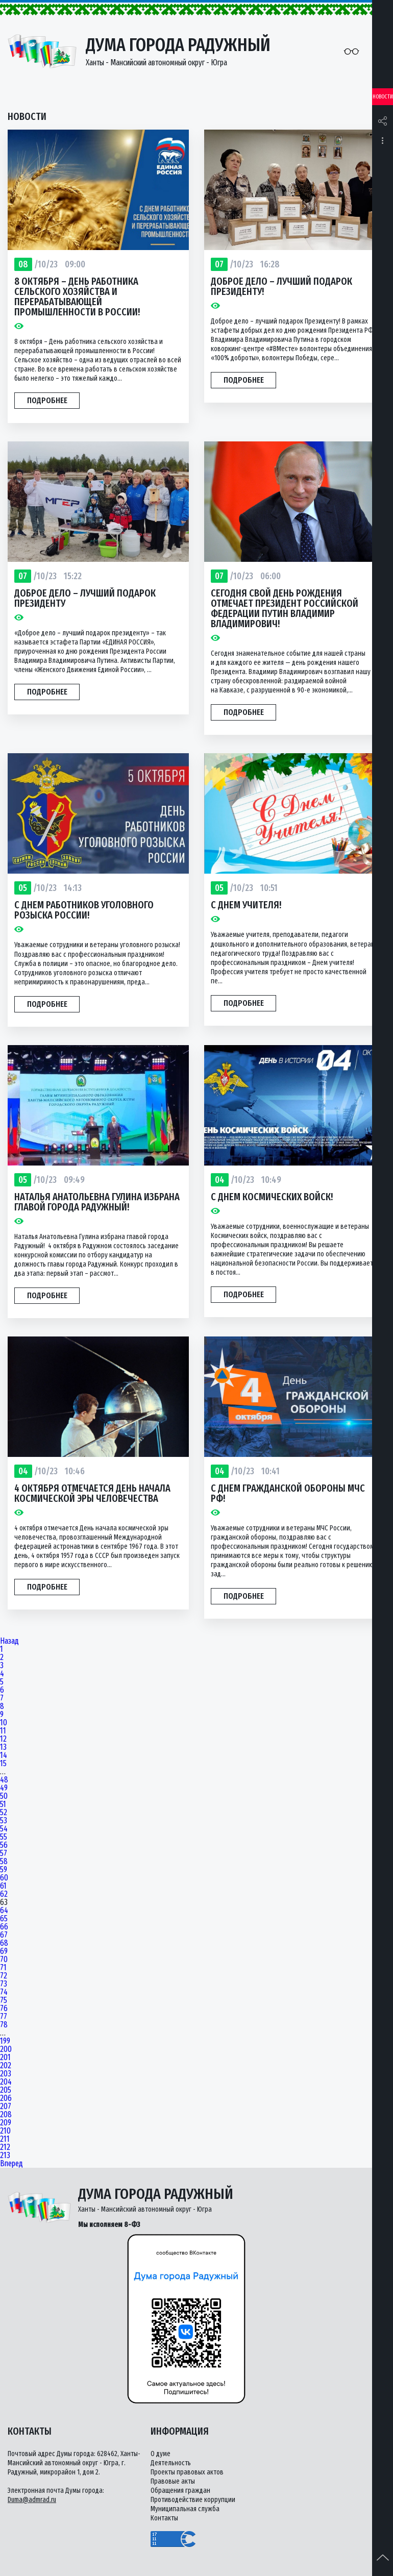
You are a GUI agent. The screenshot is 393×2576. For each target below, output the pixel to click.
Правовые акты (173, 2481)
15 (3, 1764)
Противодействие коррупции (193, 2499)
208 (6, 2115)
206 (6, 2098)
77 (3, 2017)
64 (4, 1910)
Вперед (11, 2164)
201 (5, 2057)
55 (3, 1837)
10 (3, 1723)
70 (4, 1959)
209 (5, 2123)
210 (5, 2131)
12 (3, 1739)
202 (5, 2066)
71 (3, 1968)
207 (5, 2106)
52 (3, 1813)
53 (3, 1821)
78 (4, 2025)
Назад (9, 1641)
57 (3, 1853)
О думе (160, 2453)
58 (4, 1861)
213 (5, 2155)
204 (6, 2082)
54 (4, 1829)
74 (4, 1992)
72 (3, 1976)
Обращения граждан (180, 2490)
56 (4, 1845)
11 (3, 1731)
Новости (383, 96)
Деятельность (171, 2463)
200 (6, 2049)
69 (4, 1951)
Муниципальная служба (185, 2509)
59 (3, 1870)
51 (3, 1804)
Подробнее (47, 400)
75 (3, 2000)
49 (4, 1788)
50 (4, 1796)
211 (5, 2139)
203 (5, 2074)
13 (3, 1747)
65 (4, 1919)
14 (3, 1755)
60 (4, 1878)
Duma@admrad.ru (32, 2499)
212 (5, 2147)
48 (4, 1780)
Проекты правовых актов (187, 2472)
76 (4, 2008)
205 (5, 2090)
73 (3, 1984)
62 (4, 1894)
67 (4, 1935)
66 (4, 1927)
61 (3, 1886)
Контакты (164, 2518)
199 (5, 2041)
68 (4, 1943)
